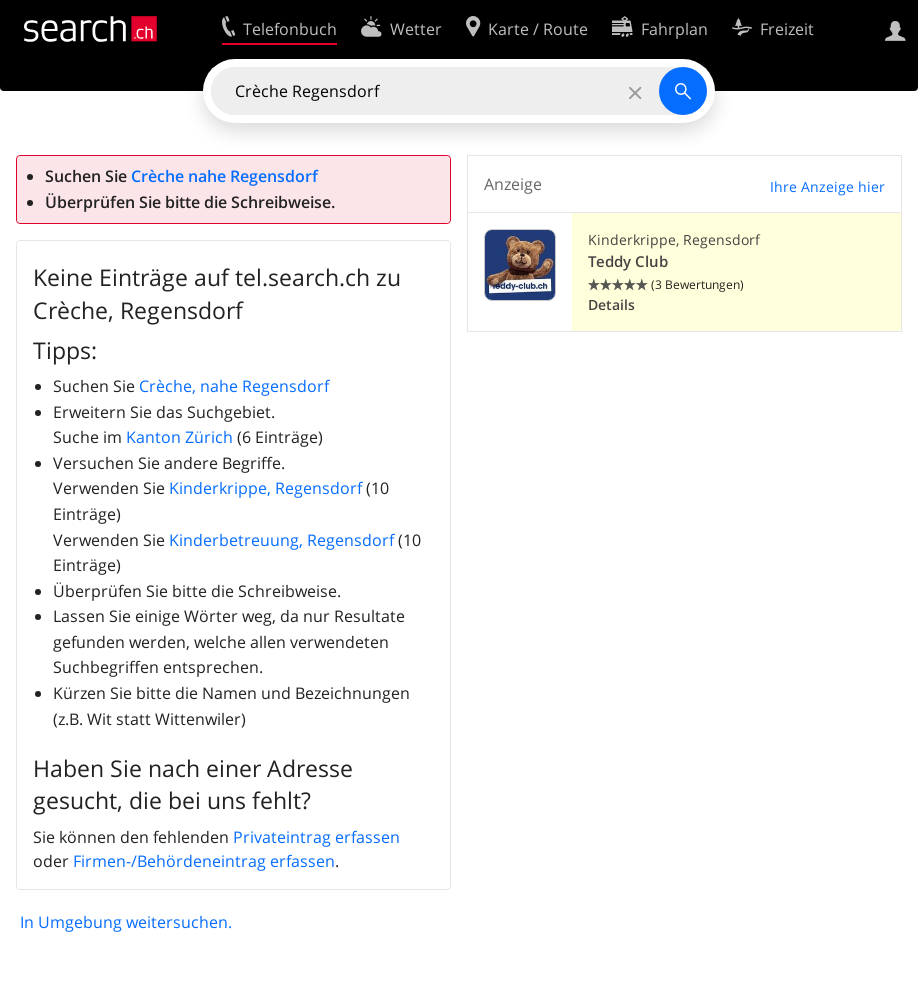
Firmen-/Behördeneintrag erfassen (204, 861)
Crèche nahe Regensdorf (224, 176)
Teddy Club (628, 261)
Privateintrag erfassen (316, 837)
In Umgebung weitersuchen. (126, 922)
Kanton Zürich (179, 437)
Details (611, 304)
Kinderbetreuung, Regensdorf (281, 540)
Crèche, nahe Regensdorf (234, 386)
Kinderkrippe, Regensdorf (265, 488)
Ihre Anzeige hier (827, 186)
